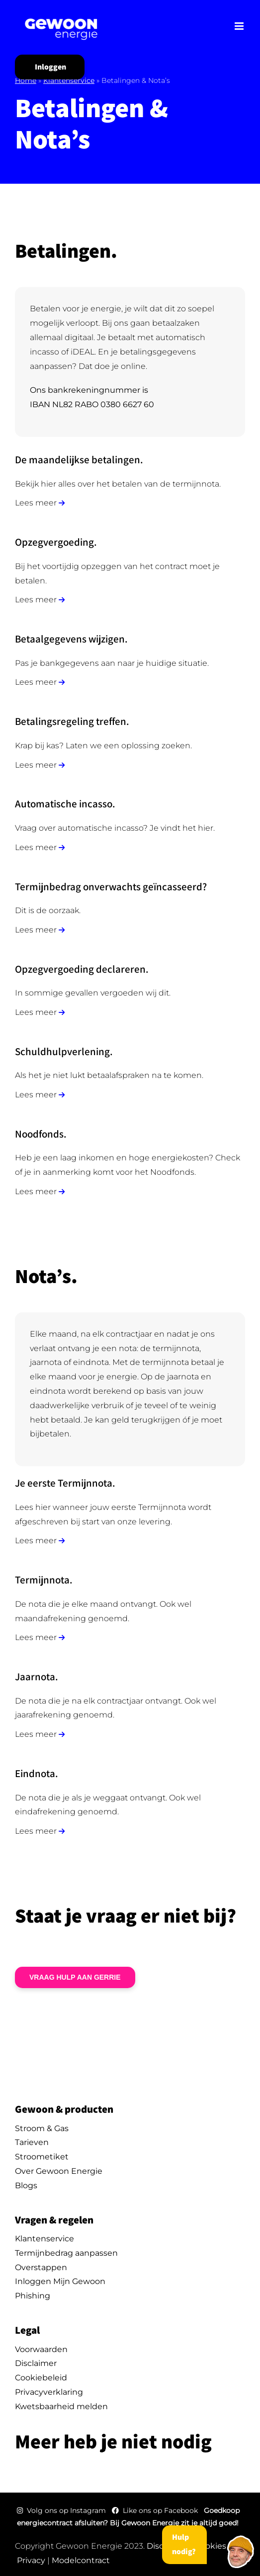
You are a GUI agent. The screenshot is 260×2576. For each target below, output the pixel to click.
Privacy (31, 2560)
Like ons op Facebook (156, 2510)
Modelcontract (81, 2560)
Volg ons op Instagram (62, 2510)
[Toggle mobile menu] (240, 26)
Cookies (210, 2546)
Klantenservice (68, 80)
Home (25, 80)
